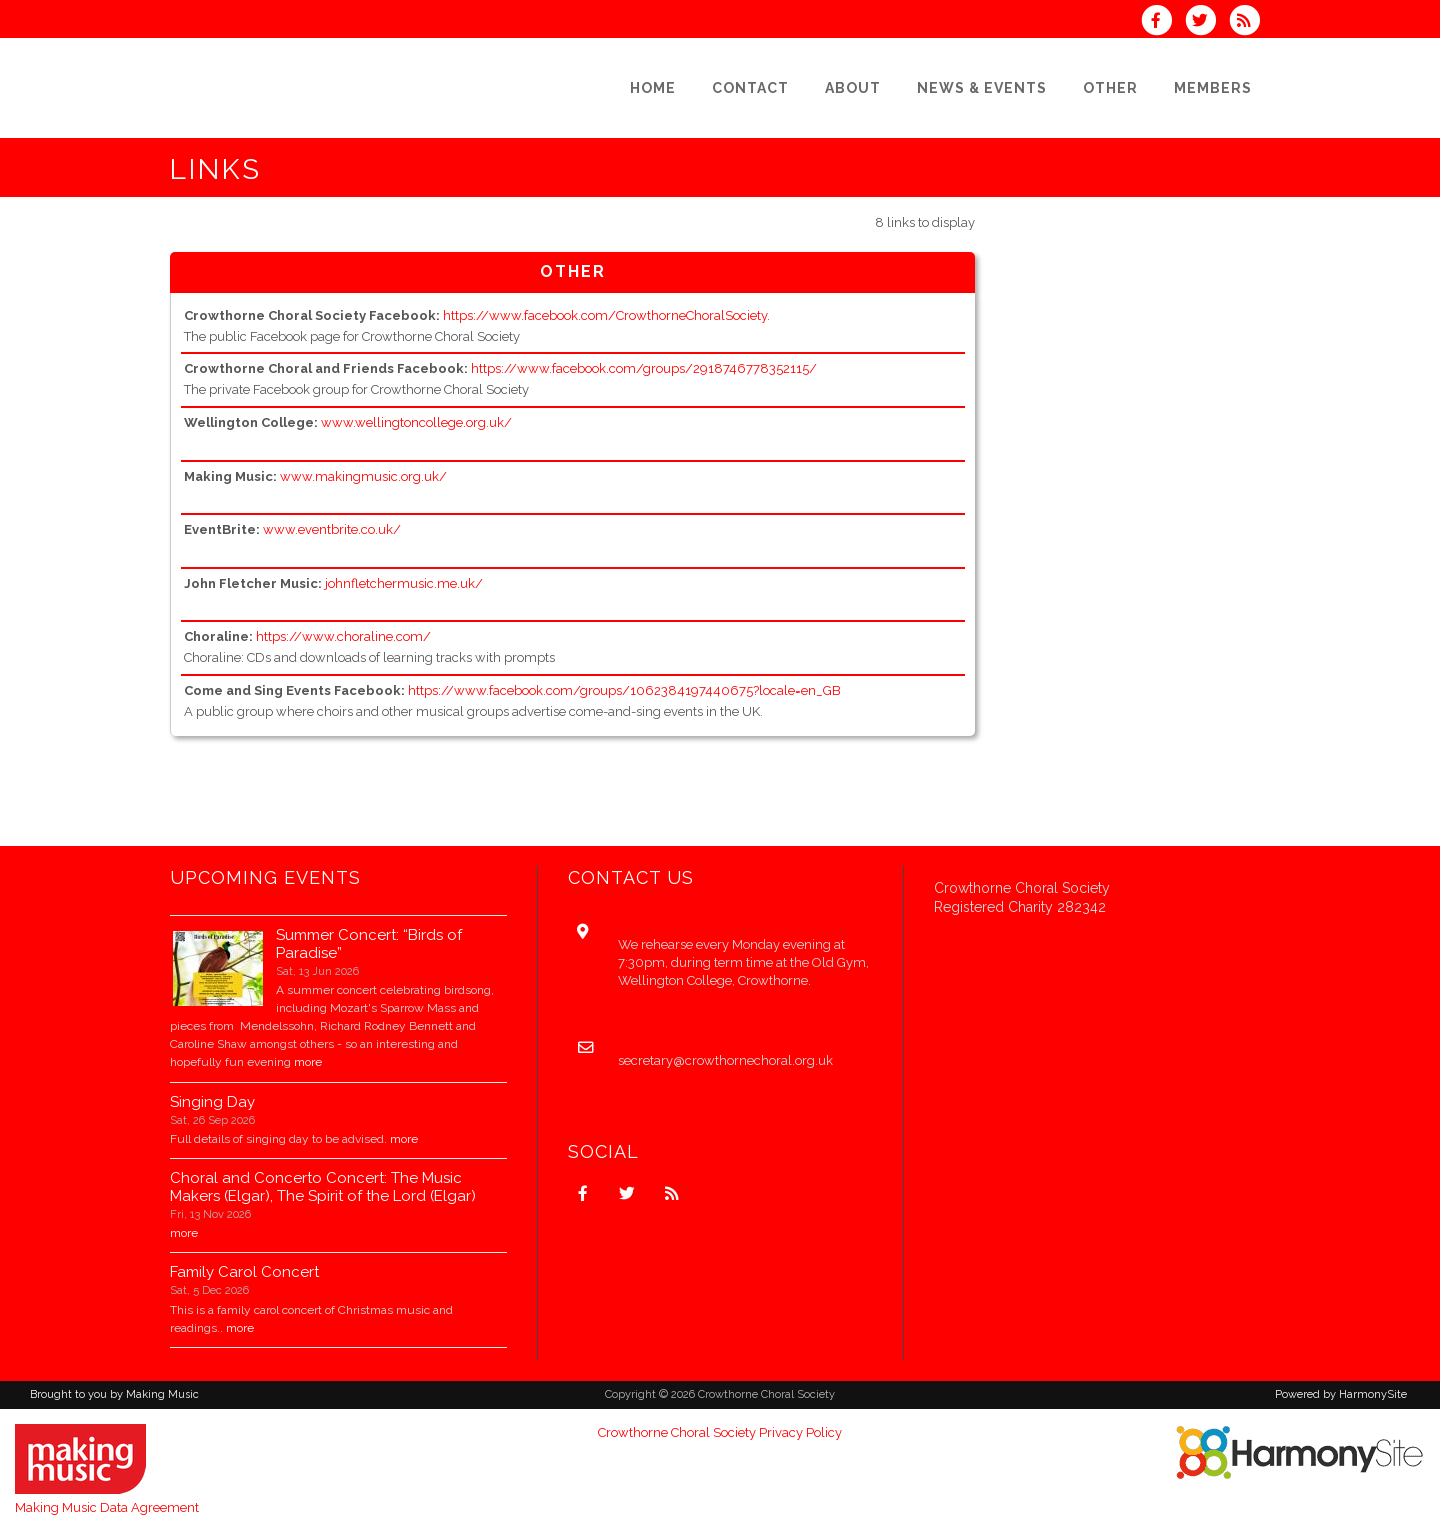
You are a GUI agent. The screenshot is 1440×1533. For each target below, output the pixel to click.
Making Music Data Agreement (107, 1507)
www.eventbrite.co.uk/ (332, 529)
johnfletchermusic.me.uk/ (404, 583)
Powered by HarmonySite (1341, 1394)
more (308, 1062)
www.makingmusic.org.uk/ (363, 476)
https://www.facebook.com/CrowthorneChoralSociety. (606, 315)
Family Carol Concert (244, 1272)
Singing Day (212, 1102)
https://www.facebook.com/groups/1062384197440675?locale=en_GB (624, 690)
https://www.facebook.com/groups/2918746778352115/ (644, 368)
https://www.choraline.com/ (343, 636)
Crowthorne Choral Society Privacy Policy (720, 1432)
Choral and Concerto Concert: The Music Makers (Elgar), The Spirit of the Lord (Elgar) (323, 1187)
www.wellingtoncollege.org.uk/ (416, 422)
